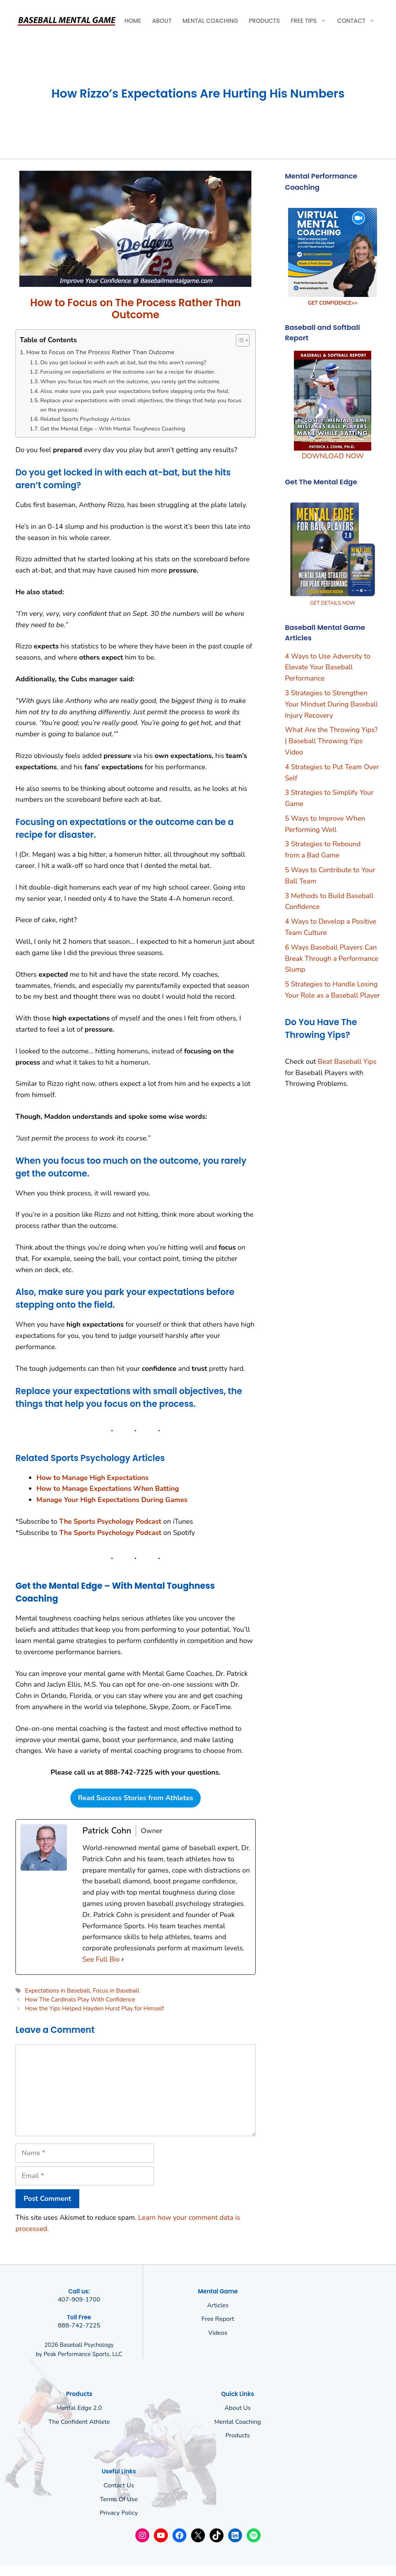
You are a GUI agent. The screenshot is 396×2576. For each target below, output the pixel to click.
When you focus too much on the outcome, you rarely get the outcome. (130, 381)
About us (237, 2408)
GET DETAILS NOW (332, 603)
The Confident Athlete (79, 2422)
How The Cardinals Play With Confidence (80, 1999)
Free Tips (311, 21)
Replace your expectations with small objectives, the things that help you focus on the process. (140, 404)
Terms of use (119, 2499)
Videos (217, 2333)
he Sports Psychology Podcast (112, 1521)
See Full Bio (100, 1959)
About (161, 21)
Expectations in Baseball (57, 1991)
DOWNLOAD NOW (333, 456)
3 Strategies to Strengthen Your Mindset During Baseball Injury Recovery (331, 704)
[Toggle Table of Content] (239, 340)
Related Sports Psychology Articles (85, 419)
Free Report (217, 2319)
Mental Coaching (210, 21)
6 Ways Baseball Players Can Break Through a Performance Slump (331, 958)
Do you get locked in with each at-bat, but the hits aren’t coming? (123, 362)
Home (133, 21)
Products (264, 21)
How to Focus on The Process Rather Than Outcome (100, 352)
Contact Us (119, 2485)
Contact (359, 21)
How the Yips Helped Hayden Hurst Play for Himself (94, 2008)
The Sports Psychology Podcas (109, 1532)
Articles (218, 2305)
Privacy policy (119, 2513)
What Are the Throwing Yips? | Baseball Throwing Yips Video (331, 741)
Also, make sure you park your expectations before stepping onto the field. (134, 391)
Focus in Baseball (116, 1991)
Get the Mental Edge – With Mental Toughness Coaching (112, 428)
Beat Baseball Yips (347, 1061)
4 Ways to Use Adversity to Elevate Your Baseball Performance (327, 667)
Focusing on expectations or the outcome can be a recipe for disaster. (127, 372)
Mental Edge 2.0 (79, 2408)
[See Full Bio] (122, 1959)
